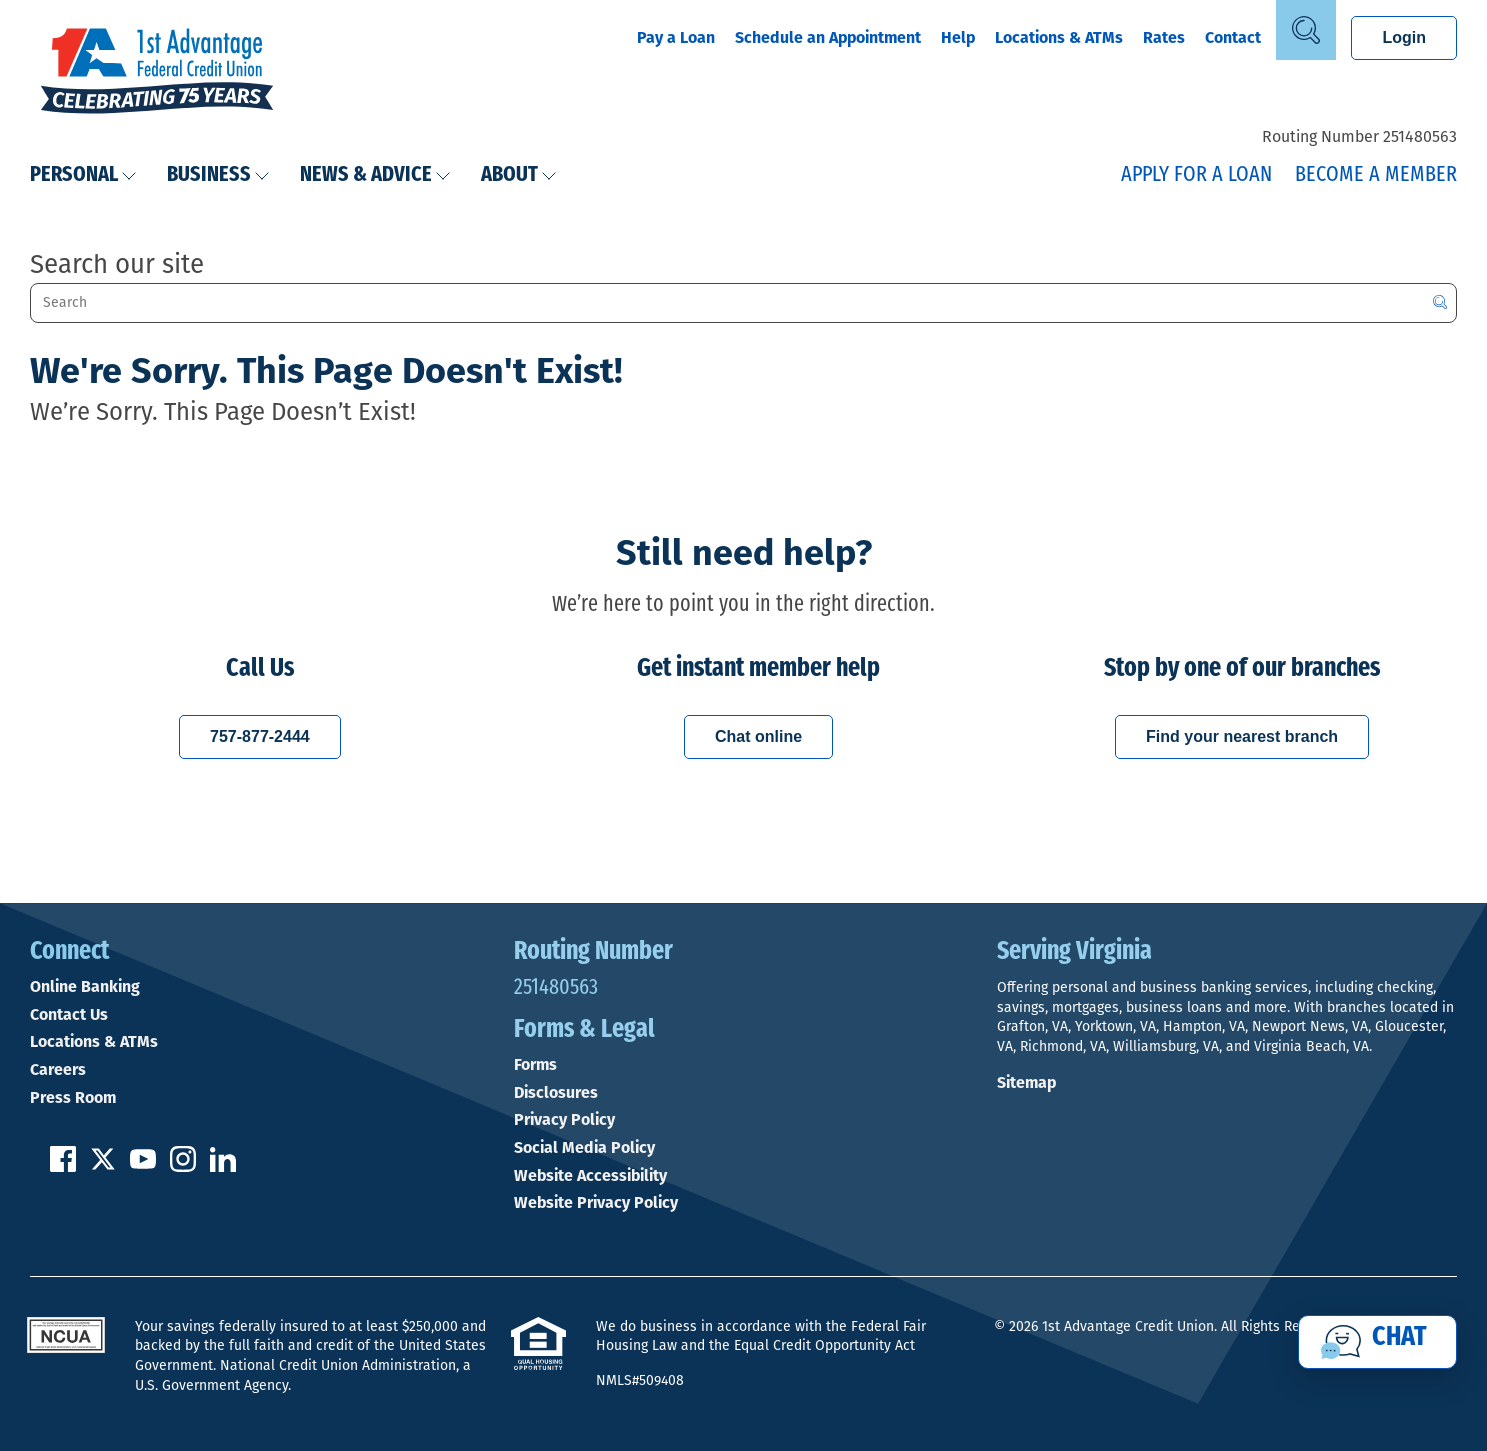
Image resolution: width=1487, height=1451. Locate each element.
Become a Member (1376, 175)
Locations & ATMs (1059, 37)
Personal (83, 175)
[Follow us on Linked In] (223, 1166)
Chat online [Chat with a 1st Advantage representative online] (758, 736)
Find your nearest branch (1242, 736)
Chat (1399, 1338)
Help (958, 37)
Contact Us (69, 1015)
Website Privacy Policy (596, 1203)
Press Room (73, 1098)
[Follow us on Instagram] (183, 1166)
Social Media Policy (584, 1148)
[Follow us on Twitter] (103, 1166)
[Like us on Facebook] (63, 1166)
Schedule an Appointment (828, 37)
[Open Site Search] (1306, 30)
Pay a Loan (676, 37)
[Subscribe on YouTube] (143, 1166)
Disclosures (556, 1093)
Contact (1233, 37)
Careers (58, 1070)
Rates (1164, 37)
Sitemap (1026, 1082)
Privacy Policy (564, 1120)
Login (1404, 37)
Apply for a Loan (1196, 175)
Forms (535, 1065)
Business (218, 175)
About (519, 175)
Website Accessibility (590, 1176)
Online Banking (85, 987)
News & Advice (375, 175)
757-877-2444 (260, 736)
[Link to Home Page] (157, 73)
